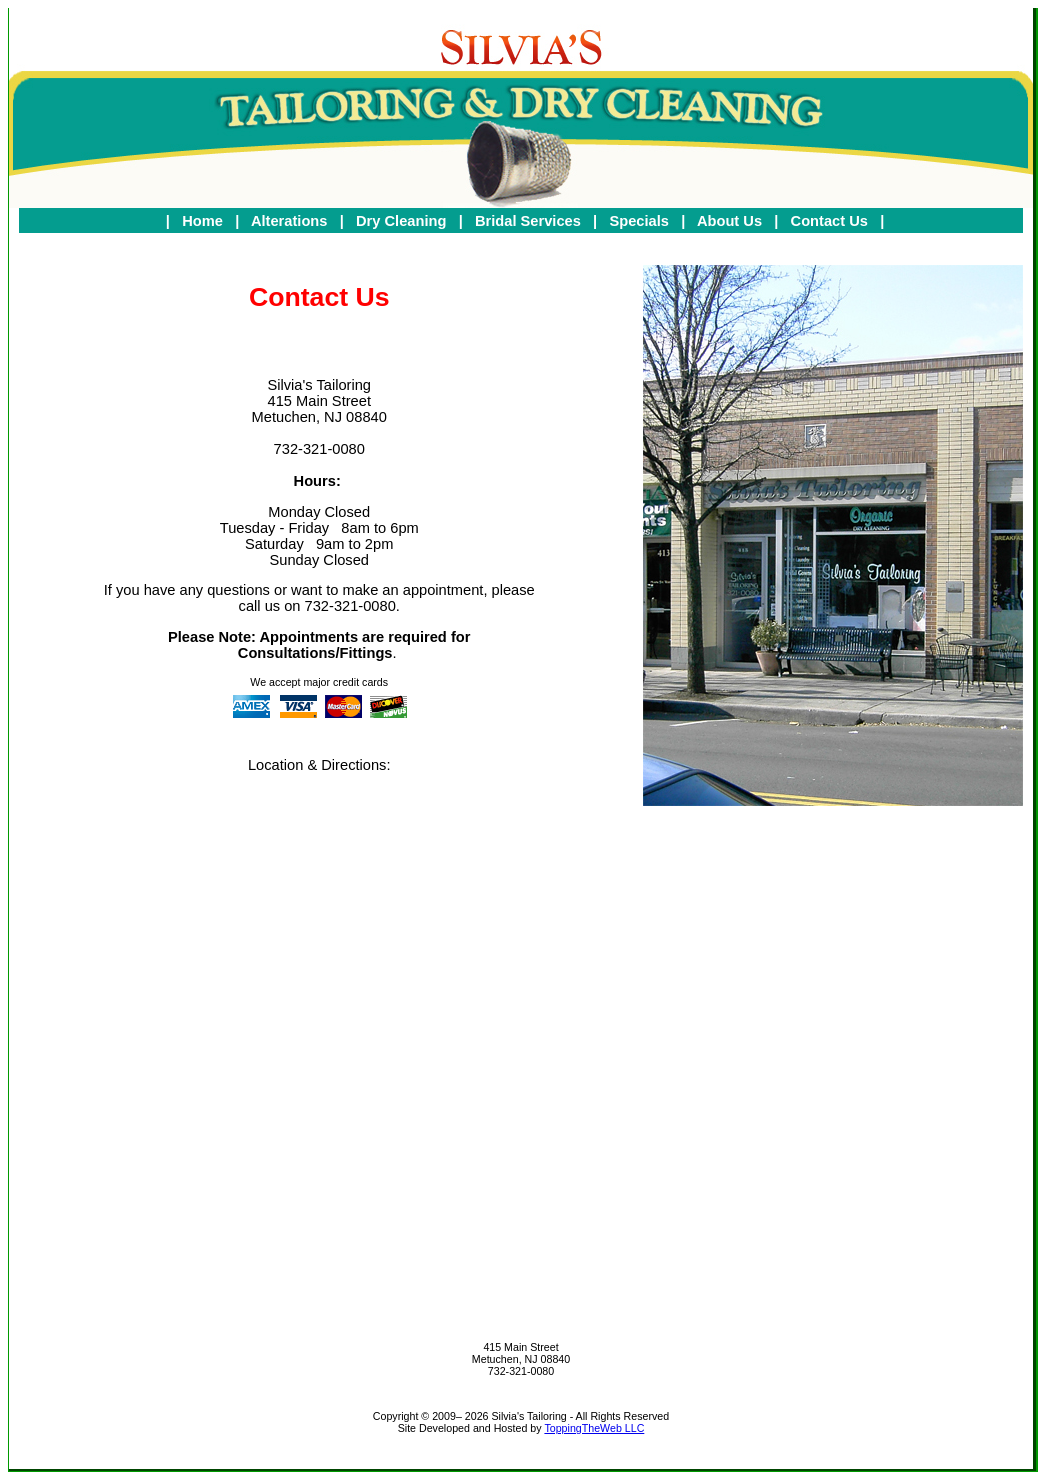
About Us (731, 221)
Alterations (291, 221)
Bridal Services (530, 221)
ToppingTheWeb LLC (594, 1428)
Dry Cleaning (403, 221)
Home (204, 221)
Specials (641, 221)
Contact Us (831, 221)
